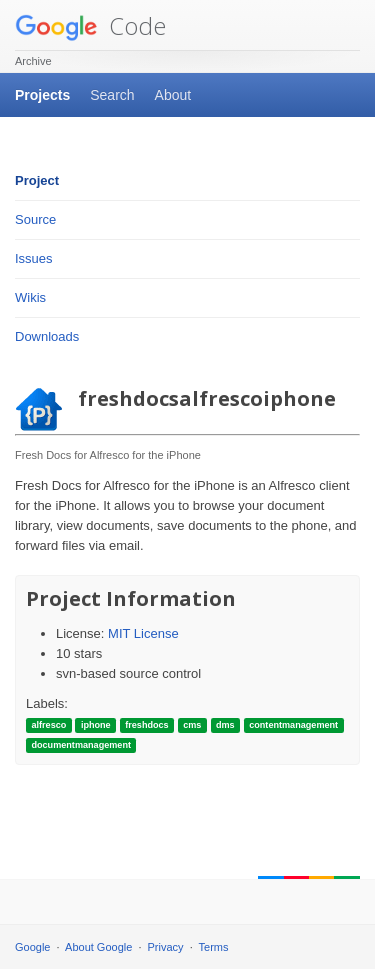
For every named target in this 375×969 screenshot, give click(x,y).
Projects (42, 95)
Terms (214, 947)
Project (37, 180)
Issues (34, 258)
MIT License (143, 633)
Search (112, 95)
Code (90, 25)
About (173, 95)
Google (32, 947)
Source (35, 219)
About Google (98, 947)
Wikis (30, 297)
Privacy (166, 947)
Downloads (47, 336)
